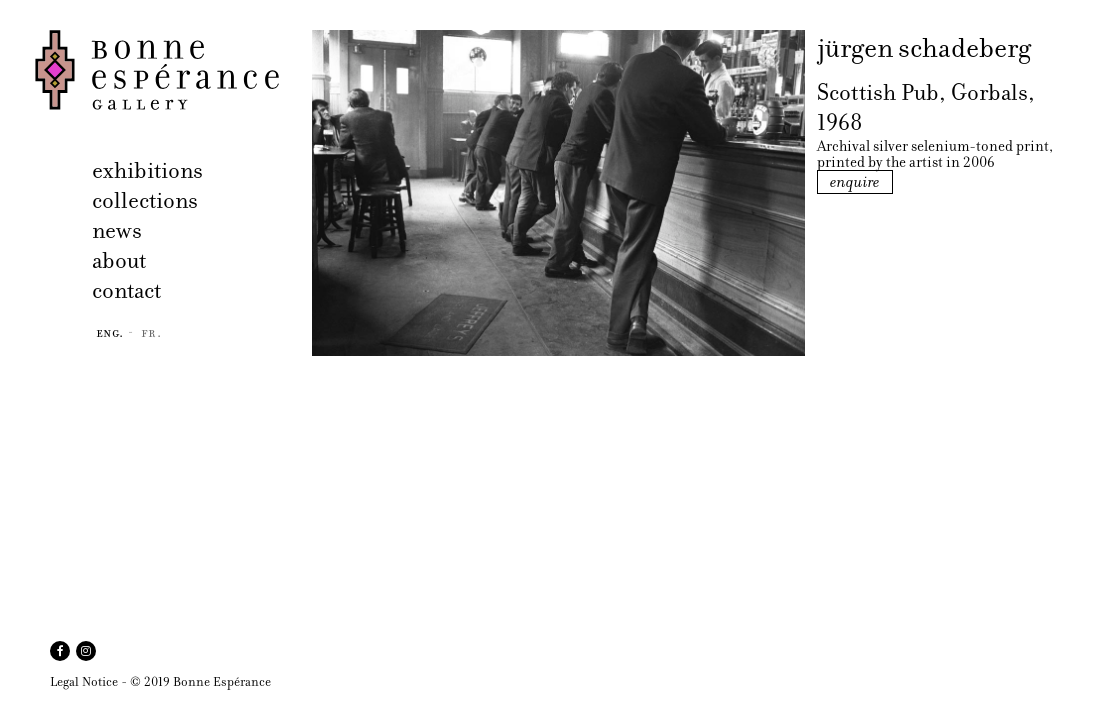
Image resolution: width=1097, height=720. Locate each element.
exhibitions (147, 170)
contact (126, 290)
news (117, 230)
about (119, 260)
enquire (855, 182)
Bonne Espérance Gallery (167, 70)
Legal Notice (84, 681)
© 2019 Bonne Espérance (200, 681)
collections (145, 200)
